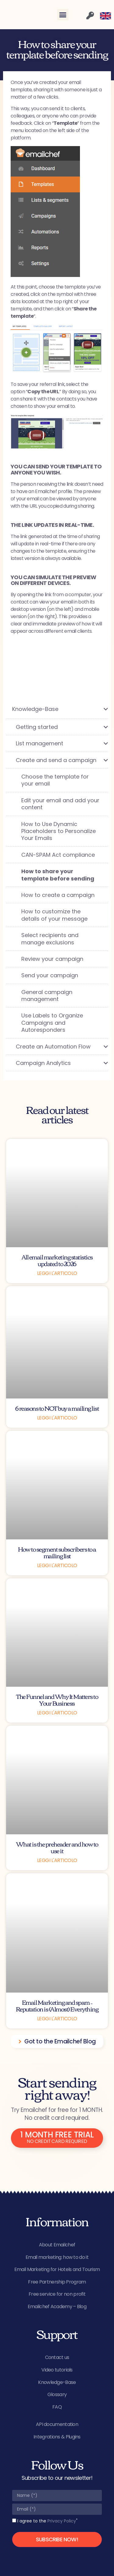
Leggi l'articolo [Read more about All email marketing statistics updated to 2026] (57, 1273)
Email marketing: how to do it (57, 2257)
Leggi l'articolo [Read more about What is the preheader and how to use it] (57, 1860)
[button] (63, 14)
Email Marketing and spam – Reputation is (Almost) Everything (57, 2005)
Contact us (57, 2357)
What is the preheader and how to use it (57, 1847)
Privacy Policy (61, 2521)
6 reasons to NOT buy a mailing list (57, 1407)
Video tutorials (57, 2369)
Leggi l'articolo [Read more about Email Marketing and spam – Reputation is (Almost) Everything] (57, 2018)
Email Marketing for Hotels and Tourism (57, 2269)
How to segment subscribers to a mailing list (57, 1552)
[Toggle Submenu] (97, 709)
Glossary (57, 2394)
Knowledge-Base (57, 2382)
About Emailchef (57, 2244)
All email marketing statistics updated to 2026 (57, 1260)
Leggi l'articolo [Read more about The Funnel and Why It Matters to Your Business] (57, 1712)
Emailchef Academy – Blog (57, 2306)
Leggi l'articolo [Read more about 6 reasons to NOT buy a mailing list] (57, 1417)
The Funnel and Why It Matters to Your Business (57, 1699)
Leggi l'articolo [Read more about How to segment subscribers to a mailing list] (57, 1565)
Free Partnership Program (57, 2281)
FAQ (57, 2406)
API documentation (57, 2424)
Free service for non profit (57, 2294)
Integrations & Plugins (57, 2436)
